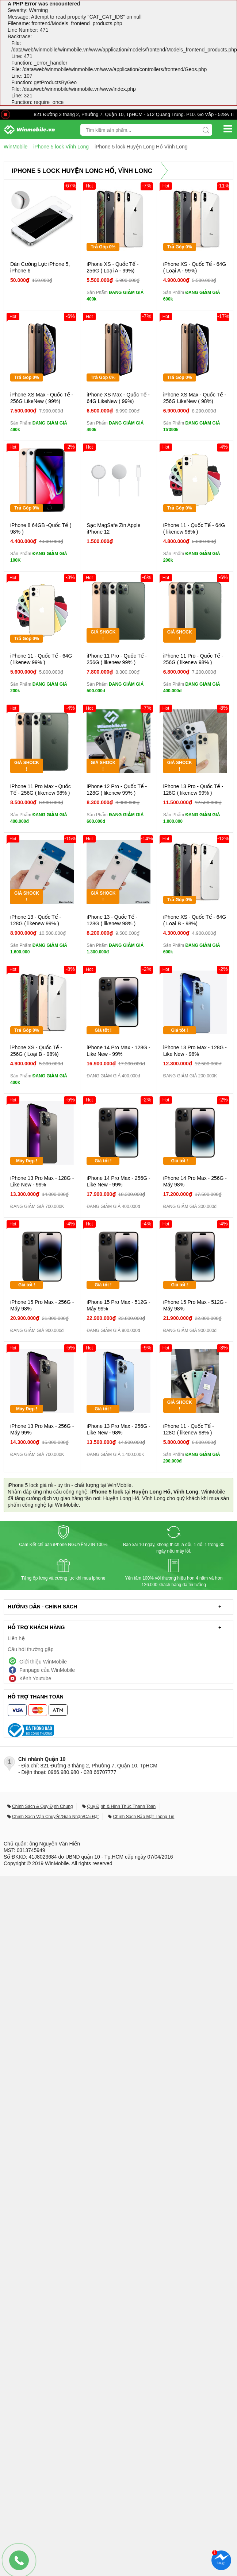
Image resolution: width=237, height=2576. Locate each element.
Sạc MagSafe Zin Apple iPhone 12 (113, 528)
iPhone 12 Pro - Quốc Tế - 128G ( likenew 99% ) (117, 789)
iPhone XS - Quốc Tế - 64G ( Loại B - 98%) (194, 920)
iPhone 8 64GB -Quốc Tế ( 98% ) (40, 528)
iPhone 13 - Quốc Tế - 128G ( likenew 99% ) (35, 920)
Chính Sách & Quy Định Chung (42, 1806)
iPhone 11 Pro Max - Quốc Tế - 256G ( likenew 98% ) (40, 789)
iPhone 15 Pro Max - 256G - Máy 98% (42, 1305)
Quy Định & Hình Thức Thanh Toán (121, 1806)
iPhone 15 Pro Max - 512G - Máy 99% (118, 1305)
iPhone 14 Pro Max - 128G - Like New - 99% (118, 1051)
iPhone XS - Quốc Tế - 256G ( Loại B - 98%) (36, 1051)
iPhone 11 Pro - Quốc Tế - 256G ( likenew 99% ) (117, 659)
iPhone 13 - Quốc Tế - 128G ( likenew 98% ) (112, 920)
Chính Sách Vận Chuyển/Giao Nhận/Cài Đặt (55, 1816)
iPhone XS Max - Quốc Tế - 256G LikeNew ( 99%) (41, 398)
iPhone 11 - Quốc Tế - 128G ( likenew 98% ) (188, 1429)
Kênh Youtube (35, 1678)
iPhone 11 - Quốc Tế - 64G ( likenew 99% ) (41, 659)
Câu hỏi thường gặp (31, 1649)
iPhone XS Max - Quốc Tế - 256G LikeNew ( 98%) (194, 398)
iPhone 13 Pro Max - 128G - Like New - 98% (195, 1051)
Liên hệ (16, 1638)
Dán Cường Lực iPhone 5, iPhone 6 (40, 267)
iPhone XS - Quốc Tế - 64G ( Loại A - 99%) (194, 267)
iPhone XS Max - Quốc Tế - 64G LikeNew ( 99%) (118, 398)
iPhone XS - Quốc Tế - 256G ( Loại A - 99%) (112, 267)
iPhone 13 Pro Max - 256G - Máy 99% (42, 1429)
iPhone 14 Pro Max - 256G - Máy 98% (195, 1181)
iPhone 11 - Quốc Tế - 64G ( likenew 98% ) (194, 528)
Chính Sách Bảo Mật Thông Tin (143, 1816)
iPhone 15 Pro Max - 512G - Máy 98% (195, 1305)
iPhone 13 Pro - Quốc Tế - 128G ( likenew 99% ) (193, 789)
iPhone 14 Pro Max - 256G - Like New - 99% (118, 1181)
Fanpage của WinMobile (47, 1670)
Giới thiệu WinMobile (43, 1662)
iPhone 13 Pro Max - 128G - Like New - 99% (42, 1181)
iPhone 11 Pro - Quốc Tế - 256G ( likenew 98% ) (193, 659)
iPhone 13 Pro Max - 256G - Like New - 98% (118, 1429)
